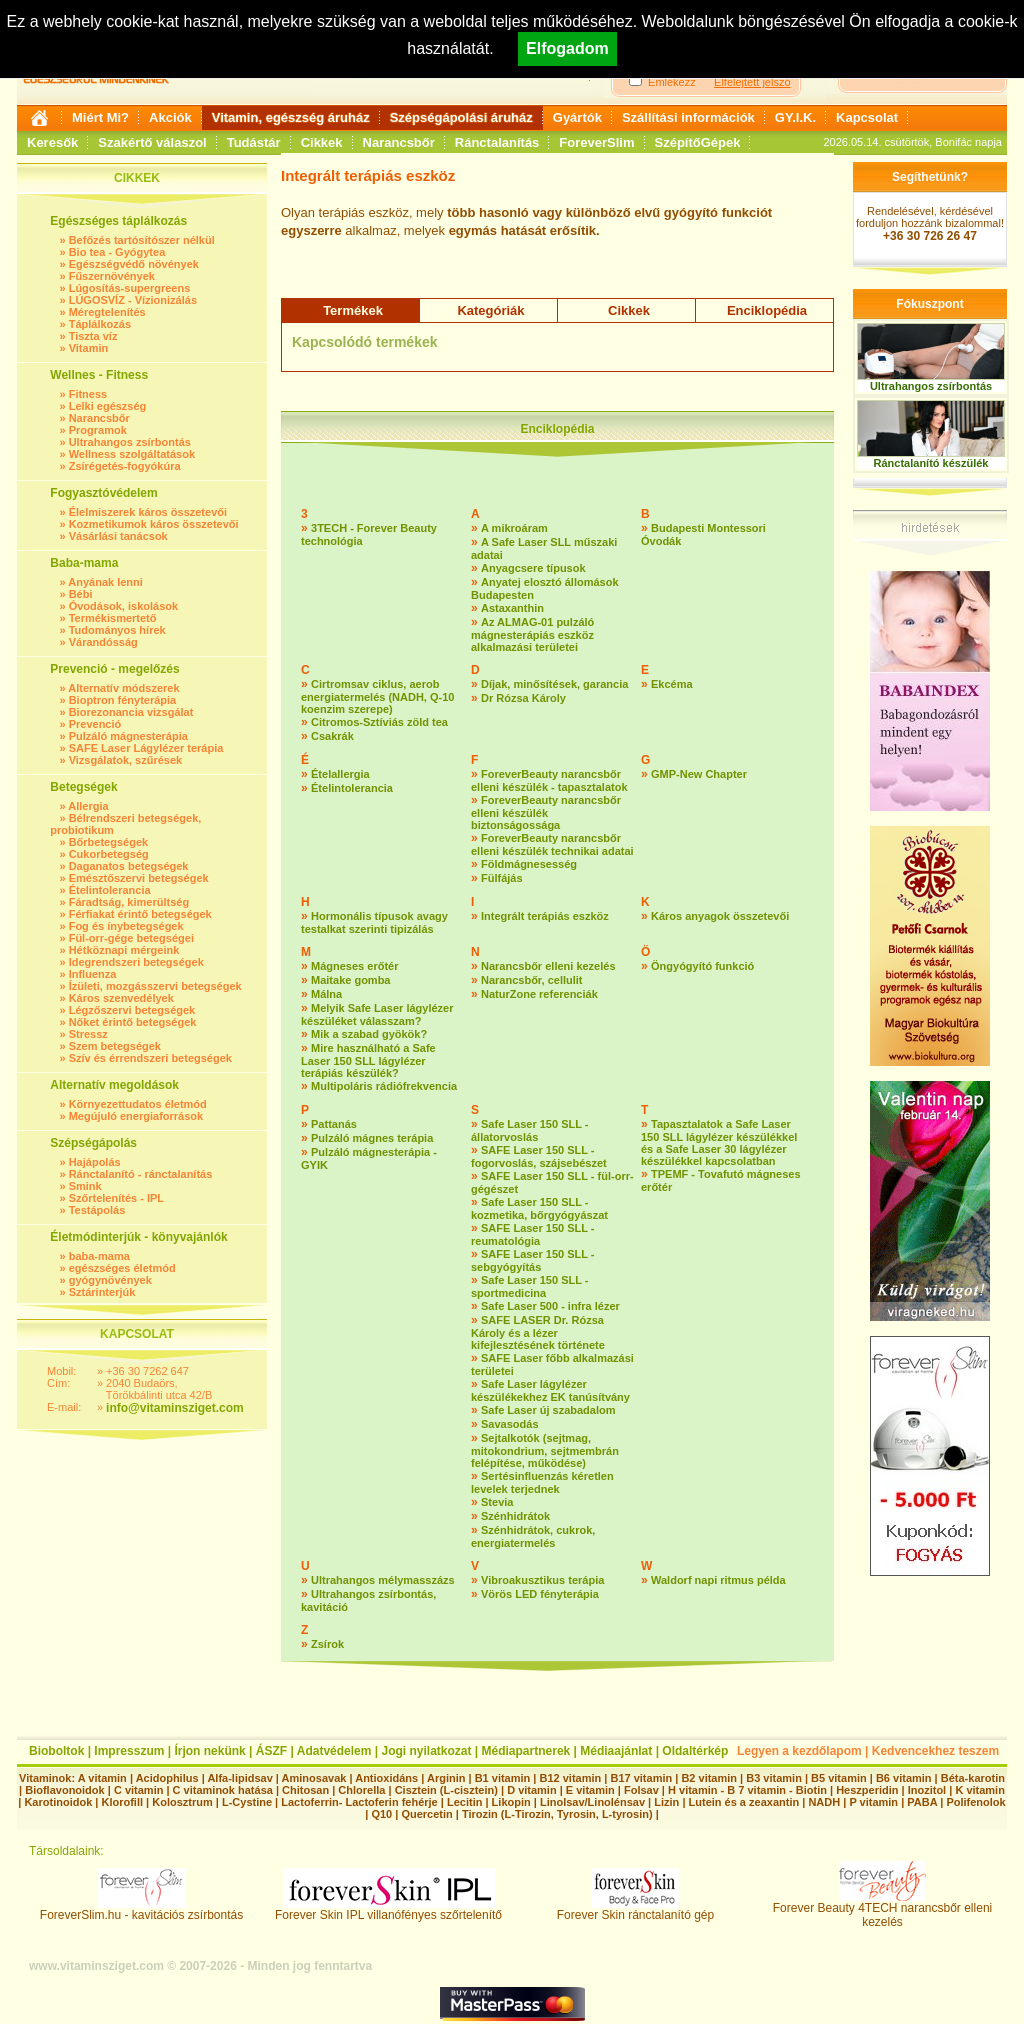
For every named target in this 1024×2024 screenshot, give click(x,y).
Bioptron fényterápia (123, 700)
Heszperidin (868, 1790)
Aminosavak (314, 1778)
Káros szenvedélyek (121, 998)
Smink (85, 1186)
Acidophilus (167, 1778)
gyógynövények (110, 1280)
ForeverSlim (596, 142)
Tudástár (254, 142)
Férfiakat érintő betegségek (140, 914)
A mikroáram (514, 528)
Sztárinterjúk (102, 1292)
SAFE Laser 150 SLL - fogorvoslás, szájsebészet (539, 1156)
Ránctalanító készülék (931, 463)
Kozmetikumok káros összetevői (154, 524)
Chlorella (361, 1790)
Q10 (381, 1814)
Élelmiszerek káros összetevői (148, 512)
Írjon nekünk (209, 1751)
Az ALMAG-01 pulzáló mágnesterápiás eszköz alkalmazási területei (532, 634)
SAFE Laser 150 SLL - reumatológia (533, 1234)
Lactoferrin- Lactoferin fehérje (359, 1802)
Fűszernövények (112, 276)
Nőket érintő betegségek (133, 1022)
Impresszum (129, 1751)
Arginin (446, 1778)
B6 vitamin (904, 1778)
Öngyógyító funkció (702, 966)
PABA (923, 1802)
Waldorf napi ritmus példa (718, 1580)
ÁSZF (271, 1751)
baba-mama (99, 1256)
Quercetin (426, 1814)
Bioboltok (56, 1751)
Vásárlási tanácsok (118, 536)
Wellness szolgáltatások (132, 454)
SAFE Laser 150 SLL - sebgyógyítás (533, 1260)
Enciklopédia (767, 310)
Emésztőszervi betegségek (139, 878)
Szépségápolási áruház (461, 117)
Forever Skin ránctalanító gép (635, 1909)
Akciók (170, 117)
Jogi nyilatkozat (426, 1751)
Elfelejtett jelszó (752, 82)
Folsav (641, 1790)
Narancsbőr (399, 142)
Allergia (88, 806)
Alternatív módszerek (123, 688)
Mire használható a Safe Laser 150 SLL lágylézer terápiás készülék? (368, 1060)
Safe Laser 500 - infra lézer (550, 1306)
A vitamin (102, 1778)
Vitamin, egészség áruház (291, 117)
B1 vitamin (503, 1778)
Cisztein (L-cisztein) (446, 1790)
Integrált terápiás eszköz (545, 916)
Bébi (81, 594)
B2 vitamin (709, 1778)
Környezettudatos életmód (138, 1104)
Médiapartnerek (526, 1751)
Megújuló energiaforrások (136, 1116)
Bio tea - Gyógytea (117, 252)
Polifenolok (975, 1802)
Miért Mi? (100, 117)
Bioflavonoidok (64, 1790)
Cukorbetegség (109, 854)
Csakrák (332, 736)
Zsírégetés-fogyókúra (125, 466)
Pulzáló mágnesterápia (128, 736)
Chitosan (305, 1790)
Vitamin (89, 348)
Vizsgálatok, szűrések (126, 760)
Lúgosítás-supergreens (130, 288)
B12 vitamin (570, 1778)
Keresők (52, 142)
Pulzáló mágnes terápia (372, 1138)
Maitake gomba (350, 980)
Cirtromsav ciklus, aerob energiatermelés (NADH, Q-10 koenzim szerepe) (377, 696)
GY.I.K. (795, 117)
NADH (824, 1802)
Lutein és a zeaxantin (744, 1802)
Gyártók (577, 117)
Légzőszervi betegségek (132, 1010)
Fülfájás (502, 878)
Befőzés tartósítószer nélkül (142, 240)
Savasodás (509, 1424)
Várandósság (103, 642)
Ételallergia (340, 774)
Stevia (497, 1502)
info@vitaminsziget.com (175, 1408)
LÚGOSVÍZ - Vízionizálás (133, 300)
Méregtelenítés (107, 312)
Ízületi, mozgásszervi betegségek (155, 986)
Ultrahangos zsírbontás (130, 442)
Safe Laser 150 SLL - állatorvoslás (529, 1130)
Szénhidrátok (515, 1516)
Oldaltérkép (695, 1751)
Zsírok (327, 1644)
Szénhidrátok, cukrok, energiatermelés (533, 1536)
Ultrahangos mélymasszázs (383, 1580)
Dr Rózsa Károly (523, 698)
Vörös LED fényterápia (540, 1594)
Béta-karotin (973, 1778)
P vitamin (875, 1802)
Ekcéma (672, 684)
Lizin (666, 1802)
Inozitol (927, 1790)
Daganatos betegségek (129, 866)
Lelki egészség (108, 406)
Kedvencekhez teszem (935, 1751)
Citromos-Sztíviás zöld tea (379, 722)
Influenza (93, 974)
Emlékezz (672, 82)
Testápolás (97, 1210)
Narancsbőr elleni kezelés (548, 966)
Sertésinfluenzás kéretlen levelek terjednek (542, 1482)
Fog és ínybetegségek (126, 926)
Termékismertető (113, 618)
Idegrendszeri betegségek (136, 962)
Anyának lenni (105, 582)
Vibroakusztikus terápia (542, 1580)
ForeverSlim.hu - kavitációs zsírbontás (141, 1909)
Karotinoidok (58, 1802)
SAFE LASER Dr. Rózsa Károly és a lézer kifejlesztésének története (538, 1332)
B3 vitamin (774, 1778)
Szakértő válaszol (152, 142)
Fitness (88, 394)
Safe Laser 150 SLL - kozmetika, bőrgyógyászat (539, 1208)
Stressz (88, 1034)
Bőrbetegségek (108, 842)
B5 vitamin (839, 1778)
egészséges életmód (122, 1268)
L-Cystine (247, 1802)
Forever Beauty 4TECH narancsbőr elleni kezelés (882, 1909)
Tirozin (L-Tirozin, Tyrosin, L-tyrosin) (557, 1814)
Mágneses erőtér (354, 966)
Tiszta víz (93, 336)
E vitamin (590, 1790)
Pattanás (334, 1124)
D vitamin (532, 1790)
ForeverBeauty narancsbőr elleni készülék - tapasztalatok (549, 780)
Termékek (353, 310)
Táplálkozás (100, 324)
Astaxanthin (512, 608)
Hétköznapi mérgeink (124, 950)
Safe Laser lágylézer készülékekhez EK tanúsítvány (550, 1390)
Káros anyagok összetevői (720, 916)
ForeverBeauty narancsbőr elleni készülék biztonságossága (546, 812)
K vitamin (980, 1790)
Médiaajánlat (616, 1751)
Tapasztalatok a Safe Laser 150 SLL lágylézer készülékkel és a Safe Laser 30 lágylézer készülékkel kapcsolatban (719, 1142)
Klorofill (122, 1802)
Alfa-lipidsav (239, 1778)
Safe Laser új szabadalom (548, 1410)
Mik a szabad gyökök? (369, 1034)
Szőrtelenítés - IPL (116, 1198)
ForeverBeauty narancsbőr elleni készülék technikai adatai (552, 844)
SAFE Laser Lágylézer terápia (146, 748)
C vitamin (139, 1790)
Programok (98, 430)
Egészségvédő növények (134, 264)
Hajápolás (95, 1162)
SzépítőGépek (698, 142)
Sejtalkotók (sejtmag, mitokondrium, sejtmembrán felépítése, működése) (545, 1450)
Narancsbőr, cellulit (531, 980)
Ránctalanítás (497, 142)
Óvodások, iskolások (123, 606)
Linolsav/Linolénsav (592, 1802)
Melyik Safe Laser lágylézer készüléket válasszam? (377, 1014)
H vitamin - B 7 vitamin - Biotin (747, 1790)
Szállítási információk (688, 117)
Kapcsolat (867, 117)
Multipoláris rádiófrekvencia (384, 1086)
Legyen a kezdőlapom (799, 1751)
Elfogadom (567, 48)
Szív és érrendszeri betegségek (150, 1058)
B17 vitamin (641, 1778)
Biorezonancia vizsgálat (131, 712)
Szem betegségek (115, 1046)
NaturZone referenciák (539, 994)
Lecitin (464, 1802)
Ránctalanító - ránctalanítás (141, 1174)
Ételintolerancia (110, 890)
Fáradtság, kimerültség (129, 902)
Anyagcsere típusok (533, 568)
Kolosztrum (182, 1802)
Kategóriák (490, 310)
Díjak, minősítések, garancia (554, 684)
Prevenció (95, 724)
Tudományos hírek (117, 630)
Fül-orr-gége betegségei (131, 938)
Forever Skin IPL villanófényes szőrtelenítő (388, 1909)
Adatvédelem (334, 1751)
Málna (326, 994)
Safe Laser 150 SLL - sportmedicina (529, 1286)
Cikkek (322, 142)
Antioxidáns (386, 1778)
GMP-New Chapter (699, 774)
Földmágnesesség (529, 864)
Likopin (511, 1802)
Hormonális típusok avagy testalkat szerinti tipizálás (374, 922)
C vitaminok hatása (223, 1790)
